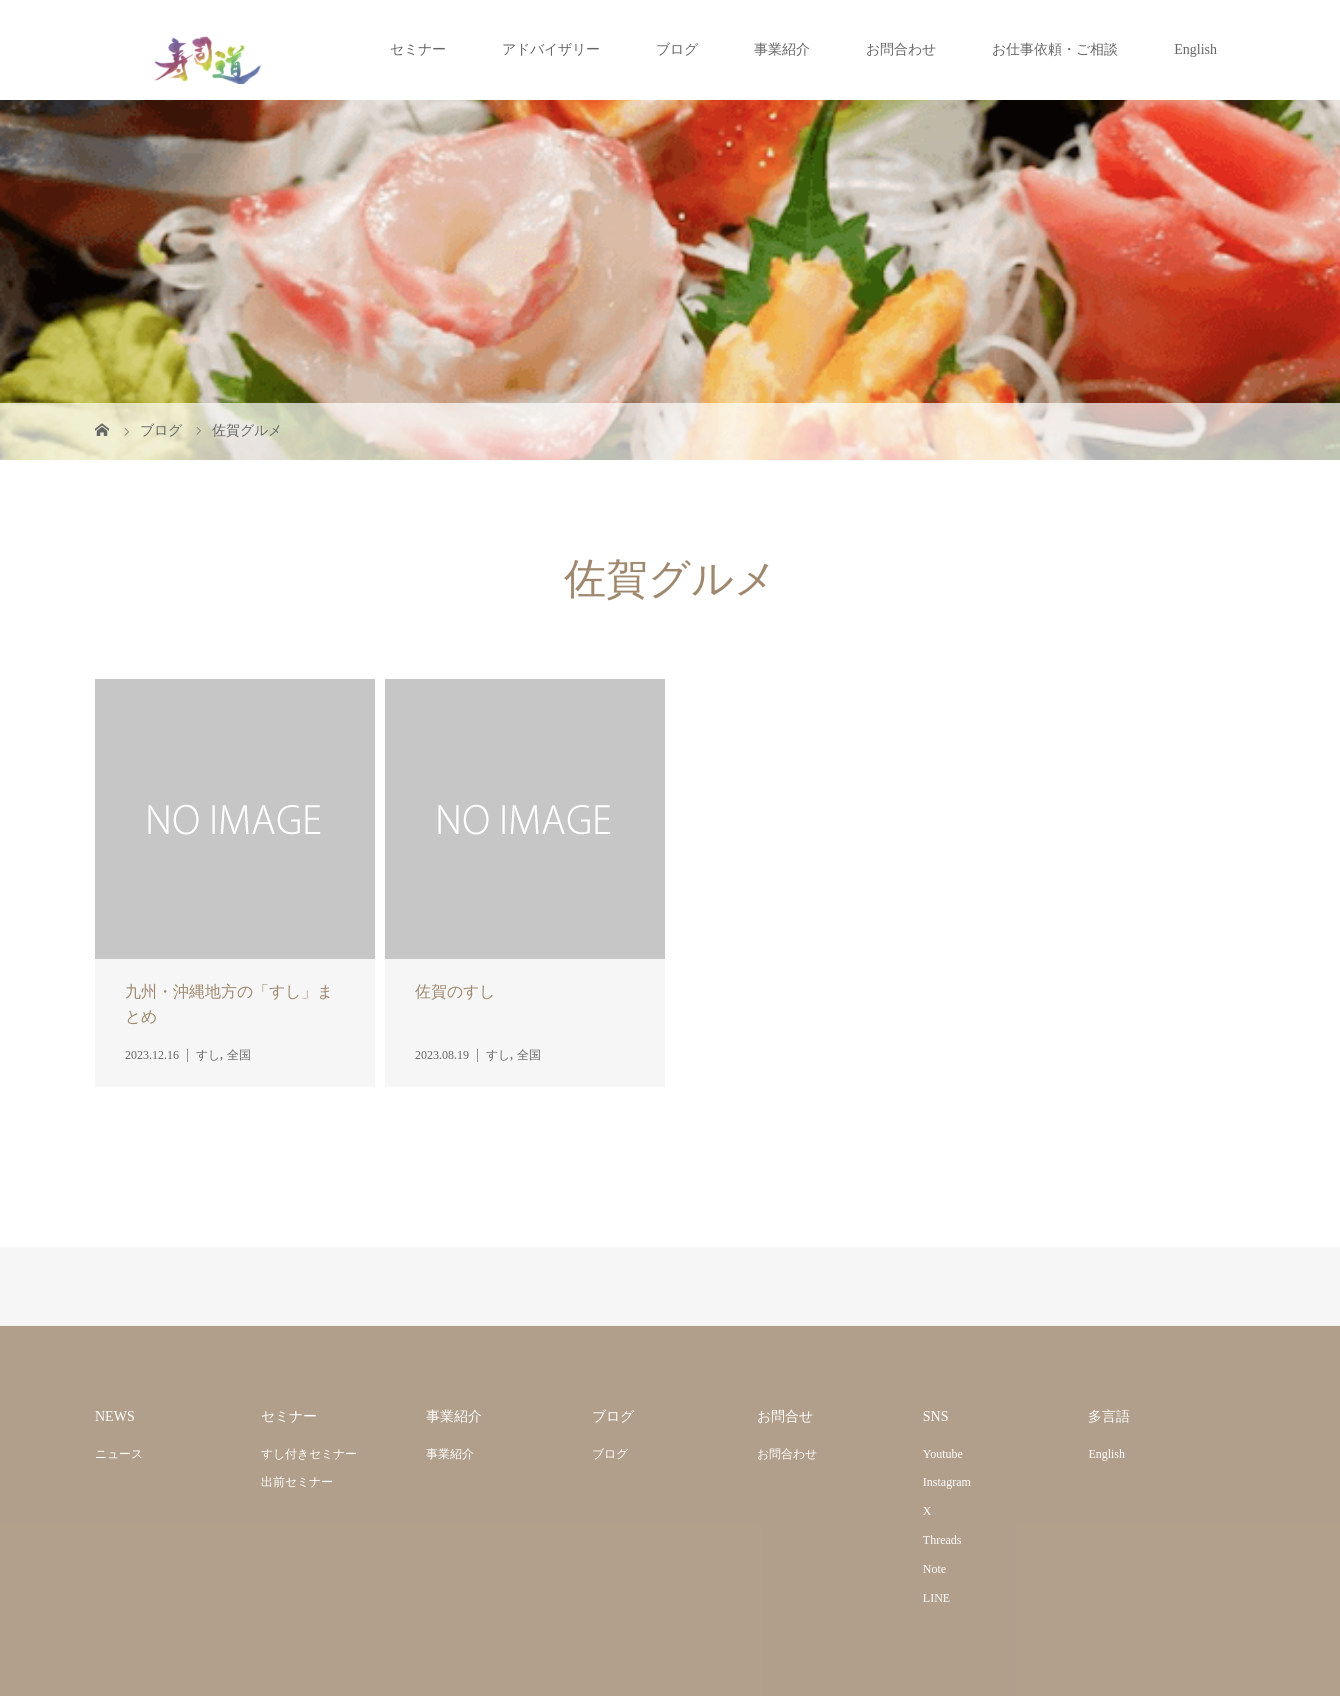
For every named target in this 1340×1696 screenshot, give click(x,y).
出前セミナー (297, 1482)
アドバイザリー (551, 49)
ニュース (119, 1454)
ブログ (677, 49)
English (1195, 49)
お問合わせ (901, 49)
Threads (942, 1540)
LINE (936, 1598)
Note (934, 1569)
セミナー (418, 49)
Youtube (943, 1454)
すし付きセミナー (309, 1454)
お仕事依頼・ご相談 (1055, 49)
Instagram (947, 1482)
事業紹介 (782, 49)
